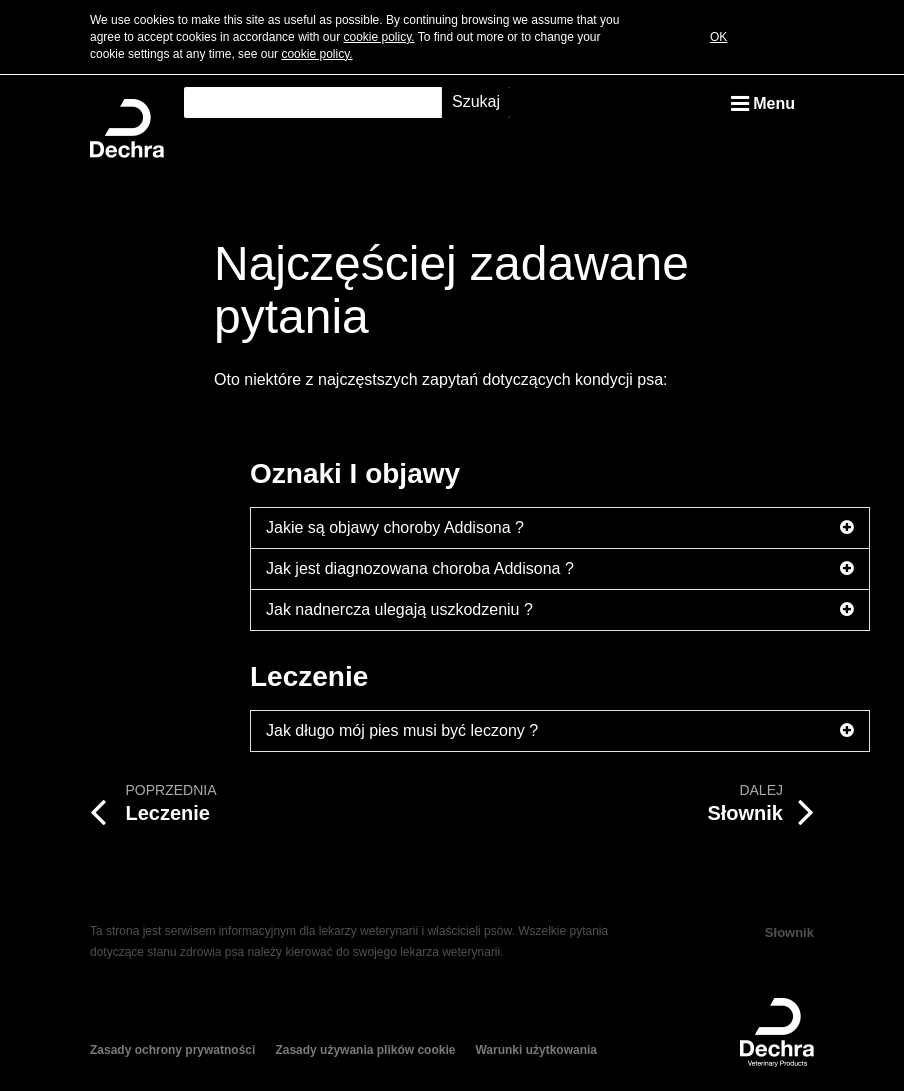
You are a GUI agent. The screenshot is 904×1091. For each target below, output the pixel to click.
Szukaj (476, 101)
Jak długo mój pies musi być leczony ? (560, 731)
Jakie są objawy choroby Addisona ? (560, 528)
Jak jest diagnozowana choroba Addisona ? (560, 569)
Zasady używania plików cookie (365, 1050)
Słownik (789, 932)
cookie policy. (378, 37)
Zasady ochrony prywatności (172, 1050)
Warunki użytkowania (536, 1050)
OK (718, 37)
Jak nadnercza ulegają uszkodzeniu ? (560, 610)
